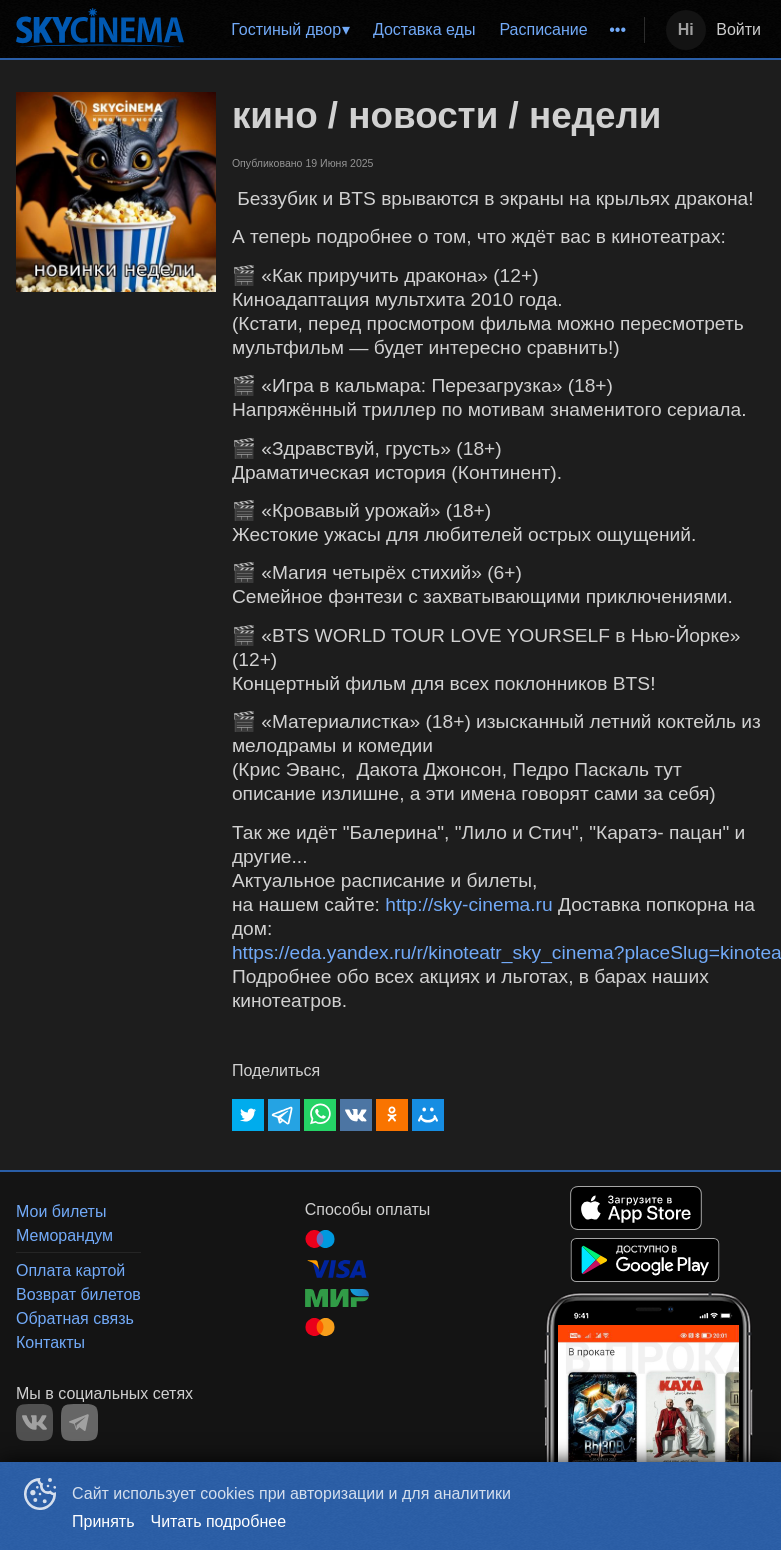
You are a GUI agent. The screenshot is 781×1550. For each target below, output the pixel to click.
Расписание (543, 29)
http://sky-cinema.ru (468, 904)
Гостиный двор (286, 29)
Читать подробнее (219, 1521)
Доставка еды (424, 29)
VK (34, 1422)
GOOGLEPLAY (645, 1260)
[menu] (418, 30)
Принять (103, 1521)
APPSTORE (636, 1208)
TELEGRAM (79, 1422)
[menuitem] (290, 30)
